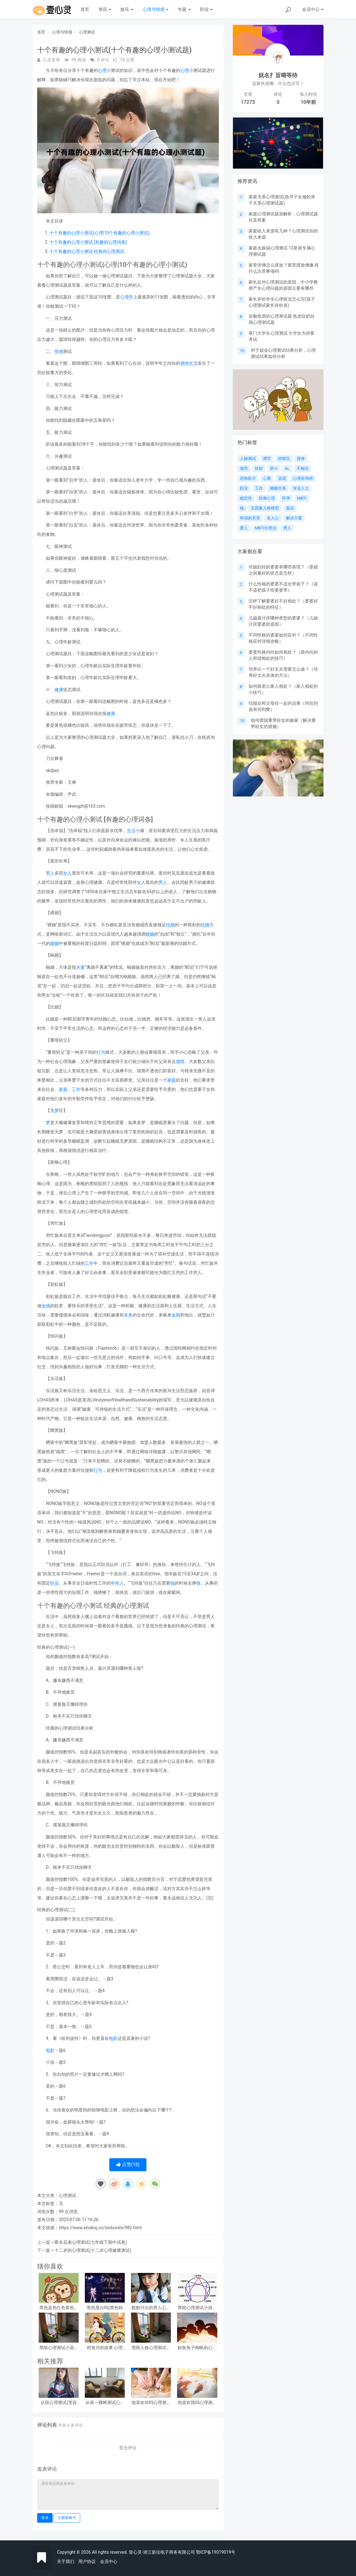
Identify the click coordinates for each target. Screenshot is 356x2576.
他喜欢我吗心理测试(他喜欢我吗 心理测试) (197, 2402)
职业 (206, 9)
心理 (102, 70)
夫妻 (80, 967)
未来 (128, 1314)
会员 (312, 9)
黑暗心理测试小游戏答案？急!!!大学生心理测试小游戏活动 (58, 2347)
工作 (76, 1089)
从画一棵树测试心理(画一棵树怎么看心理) (104, 2402)
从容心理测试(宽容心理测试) (59, 2402)
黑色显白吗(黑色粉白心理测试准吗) (105, 2307)
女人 (67, 873)
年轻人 (117, 1583)
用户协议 (87, 2561)
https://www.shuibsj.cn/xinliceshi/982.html (100, 2227)
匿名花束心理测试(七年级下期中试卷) (90, 2242)
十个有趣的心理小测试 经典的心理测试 (87, 251)
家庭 (171, 1080)
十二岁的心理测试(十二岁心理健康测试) (92, 2250)
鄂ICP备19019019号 (215, 2552)
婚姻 (149, 934)
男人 (50, 873)
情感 (58, 351)
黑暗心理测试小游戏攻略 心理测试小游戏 (197, 2307)
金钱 (45, 1305)
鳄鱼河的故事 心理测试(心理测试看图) (105, 2347)
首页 (84, 9)
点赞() (128, 2164)
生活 (193, 363)
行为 (101, 1052)
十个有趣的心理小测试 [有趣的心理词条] (88, 242)
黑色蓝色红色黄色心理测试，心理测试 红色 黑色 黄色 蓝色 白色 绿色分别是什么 (58, 2307)
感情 (184, 363)
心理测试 (87, 32)
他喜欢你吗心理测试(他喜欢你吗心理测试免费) (151, 2402)
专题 (184, 9)
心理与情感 (155, 9)
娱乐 (126, 9)
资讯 (104, 9)
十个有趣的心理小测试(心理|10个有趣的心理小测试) (100, 232)
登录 (45, 2518)
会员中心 (108, 2561)
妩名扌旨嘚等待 (277, 75)
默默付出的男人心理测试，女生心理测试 (151, 2307)
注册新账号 (67, 2518)
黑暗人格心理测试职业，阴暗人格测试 (151, 2347)
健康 (58, 689)
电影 (113, 2038)
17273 (248, 102)
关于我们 (65, 2561)
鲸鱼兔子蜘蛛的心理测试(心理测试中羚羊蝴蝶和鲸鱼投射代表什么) (197, 2347)
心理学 (126, 296)
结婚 (170, 924)
